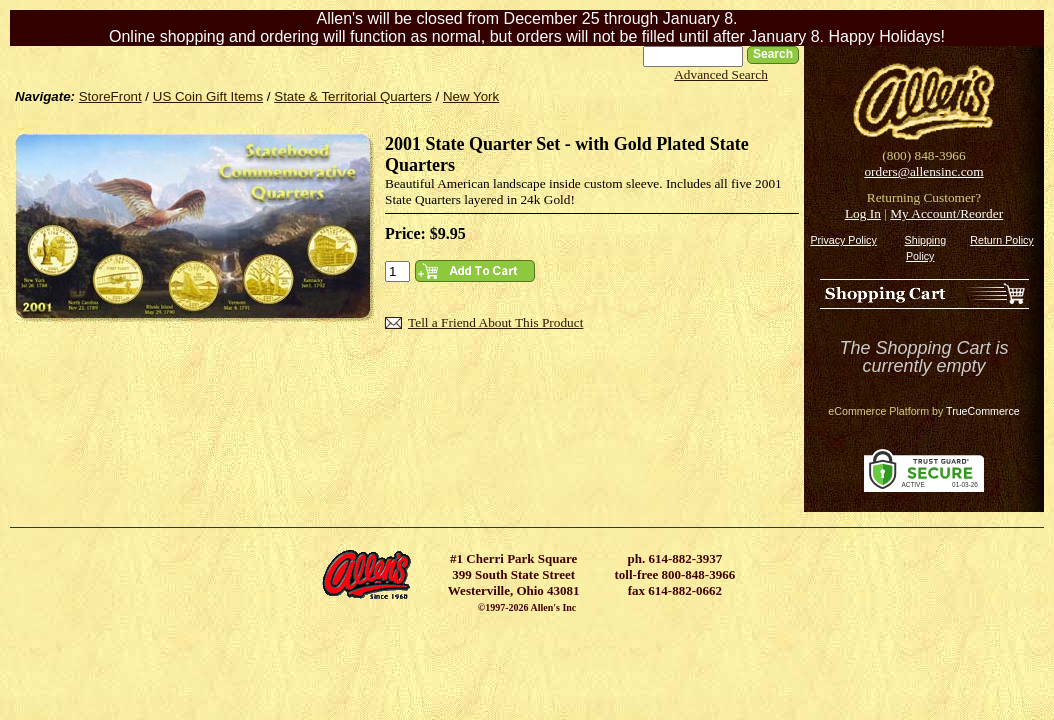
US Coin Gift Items (208, 96)
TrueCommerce (983, 411)
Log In (863, 213)
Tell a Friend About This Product (495, 322)
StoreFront (110, 96)
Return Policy (1001, 240)
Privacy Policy (843, 240)
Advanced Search (721, 74)
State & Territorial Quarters (353, 96)
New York (471, 96)
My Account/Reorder (946, 213)
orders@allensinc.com (923, 171)
